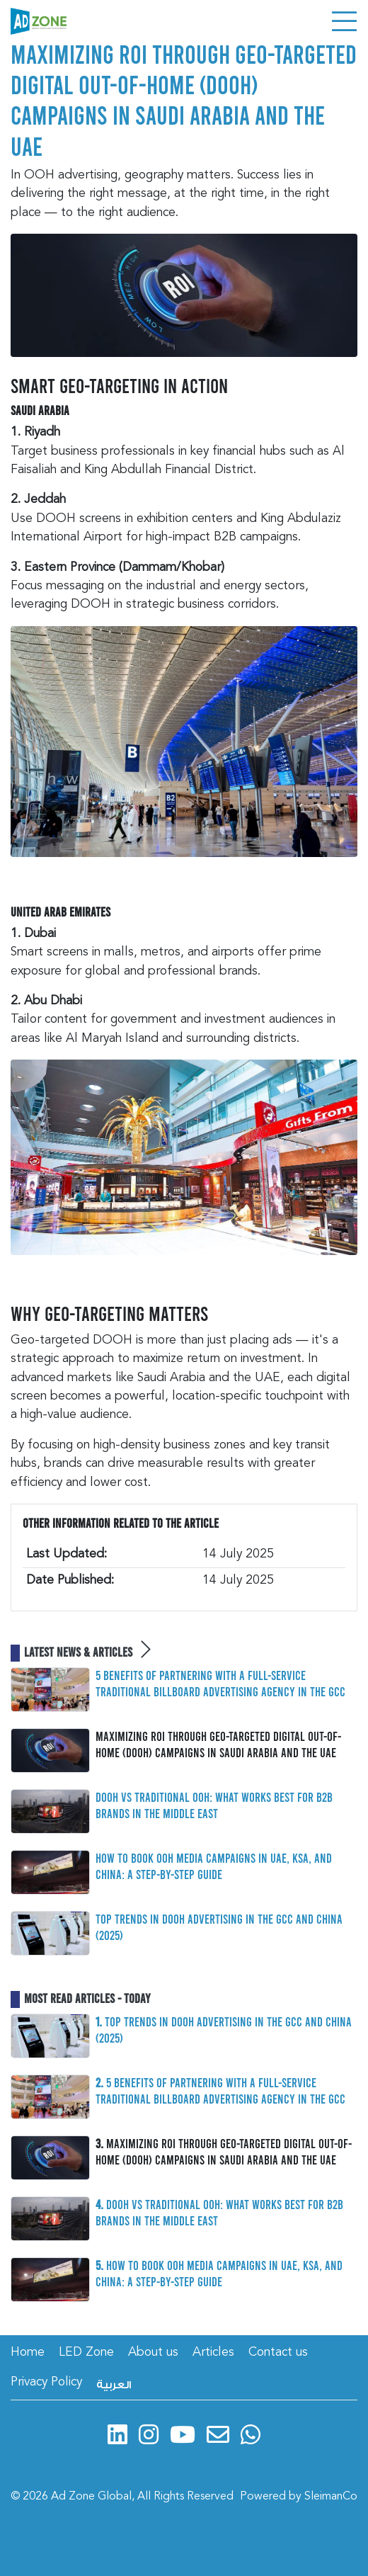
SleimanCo (330, 2496)
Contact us (278, 2353)
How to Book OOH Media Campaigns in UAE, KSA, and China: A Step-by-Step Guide (214, 1866)
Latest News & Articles (87, 1651)
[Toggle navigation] (344, 21)
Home (28, 2353)
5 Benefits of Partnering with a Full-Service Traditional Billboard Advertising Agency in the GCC (220, 1683)
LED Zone (86, 2353)
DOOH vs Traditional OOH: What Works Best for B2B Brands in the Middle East (214, 1805)
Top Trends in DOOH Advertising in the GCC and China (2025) (219, 1927)
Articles (213, 2353)
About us (153, 2353)
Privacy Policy (46, 2382)
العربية (113, 2385)
